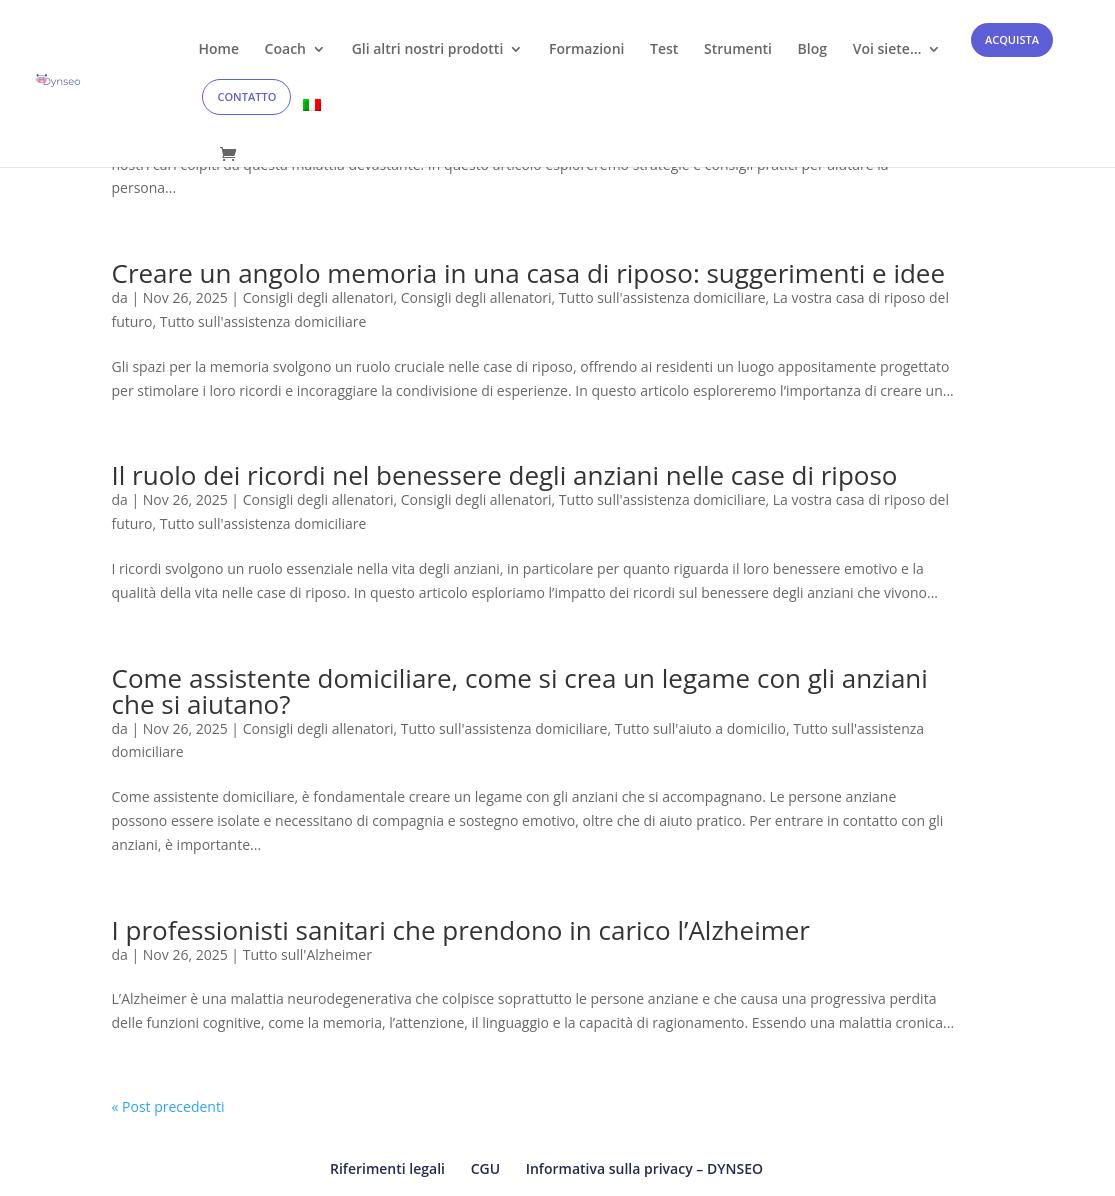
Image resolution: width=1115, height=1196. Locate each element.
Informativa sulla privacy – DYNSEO (644, 1168)
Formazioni (586, 50)
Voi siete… (887, 50)
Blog (812, 50)
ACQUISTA (1012, 39)
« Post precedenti (168, 1106)
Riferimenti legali (387, 1168)
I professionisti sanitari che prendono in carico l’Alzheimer (461, 930)
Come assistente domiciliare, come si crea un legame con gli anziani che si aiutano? (520, 691)
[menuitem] (312, 122)
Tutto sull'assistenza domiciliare (662, 297)
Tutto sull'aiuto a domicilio (700, 728)
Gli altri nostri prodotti (428, 50)
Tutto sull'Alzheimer (307, 954)
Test (664, 50)
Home (218, 50)
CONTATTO (246, 96)
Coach (285, 50)
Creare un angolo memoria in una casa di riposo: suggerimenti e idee (529, 273)
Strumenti (738, 50)
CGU (485, 1168)
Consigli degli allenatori (318, 297)
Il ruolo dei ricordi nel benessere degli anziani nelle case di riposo (505, 475)
